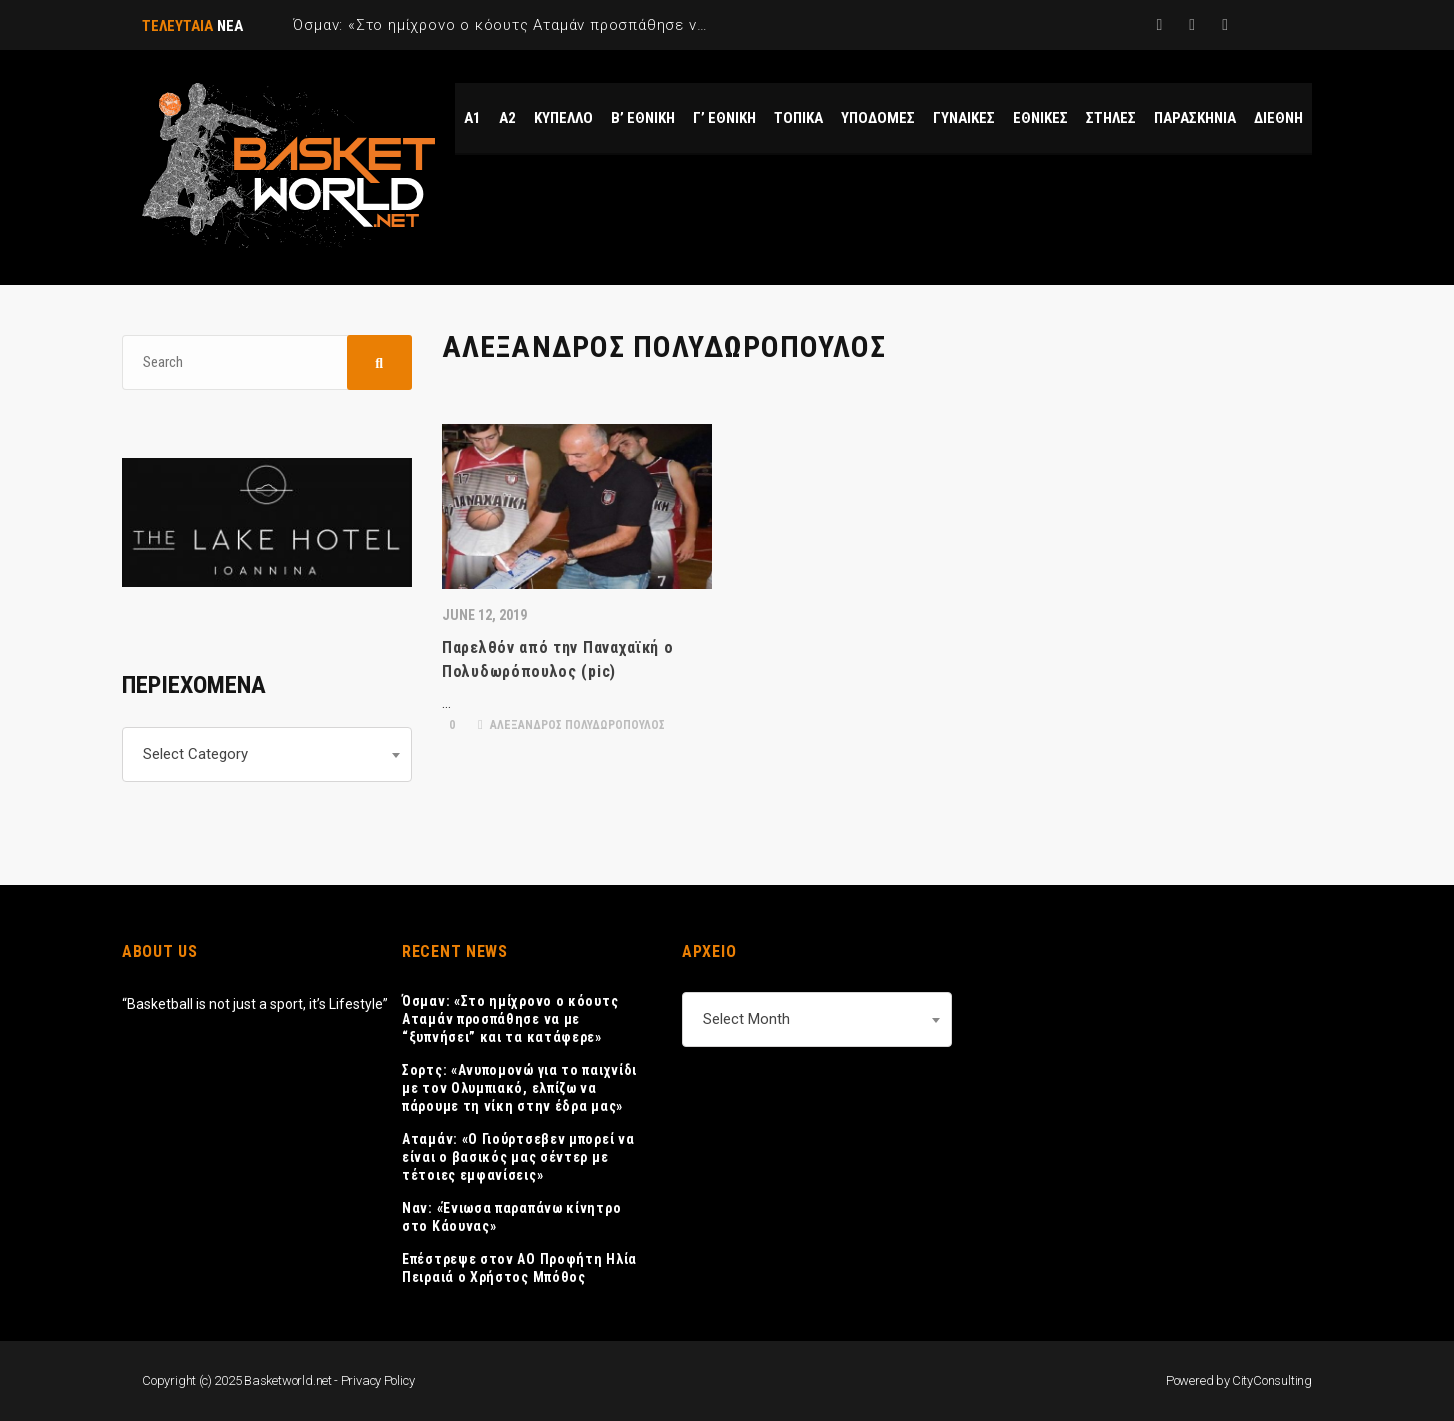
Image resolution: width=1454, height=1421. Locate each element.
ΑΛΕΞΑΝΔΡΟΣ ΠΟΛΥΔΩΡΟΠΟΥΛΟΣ (571, 725)
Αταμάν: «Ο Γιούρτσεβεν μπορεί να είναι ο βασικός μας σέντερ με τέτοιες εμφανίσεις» (518, 1157)
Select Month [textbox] (746, 1019)
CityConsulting (1272, 1380)
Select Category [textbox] (195, 754)
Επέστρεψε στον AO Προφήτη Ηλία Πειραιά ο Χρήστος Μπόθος (519, 1268)
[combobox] (267, 754)
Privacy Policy (378, 1380)
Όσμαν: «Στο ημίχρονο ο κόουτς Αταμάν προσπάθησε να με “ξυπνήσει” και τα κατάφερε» (510, 1019)
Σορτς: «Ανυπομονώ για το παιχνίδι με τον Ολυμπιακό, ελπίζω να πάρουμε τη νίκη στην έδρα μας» (519, 1088)
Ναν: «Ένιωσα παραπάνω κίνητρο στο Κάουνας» (511, 1217)
